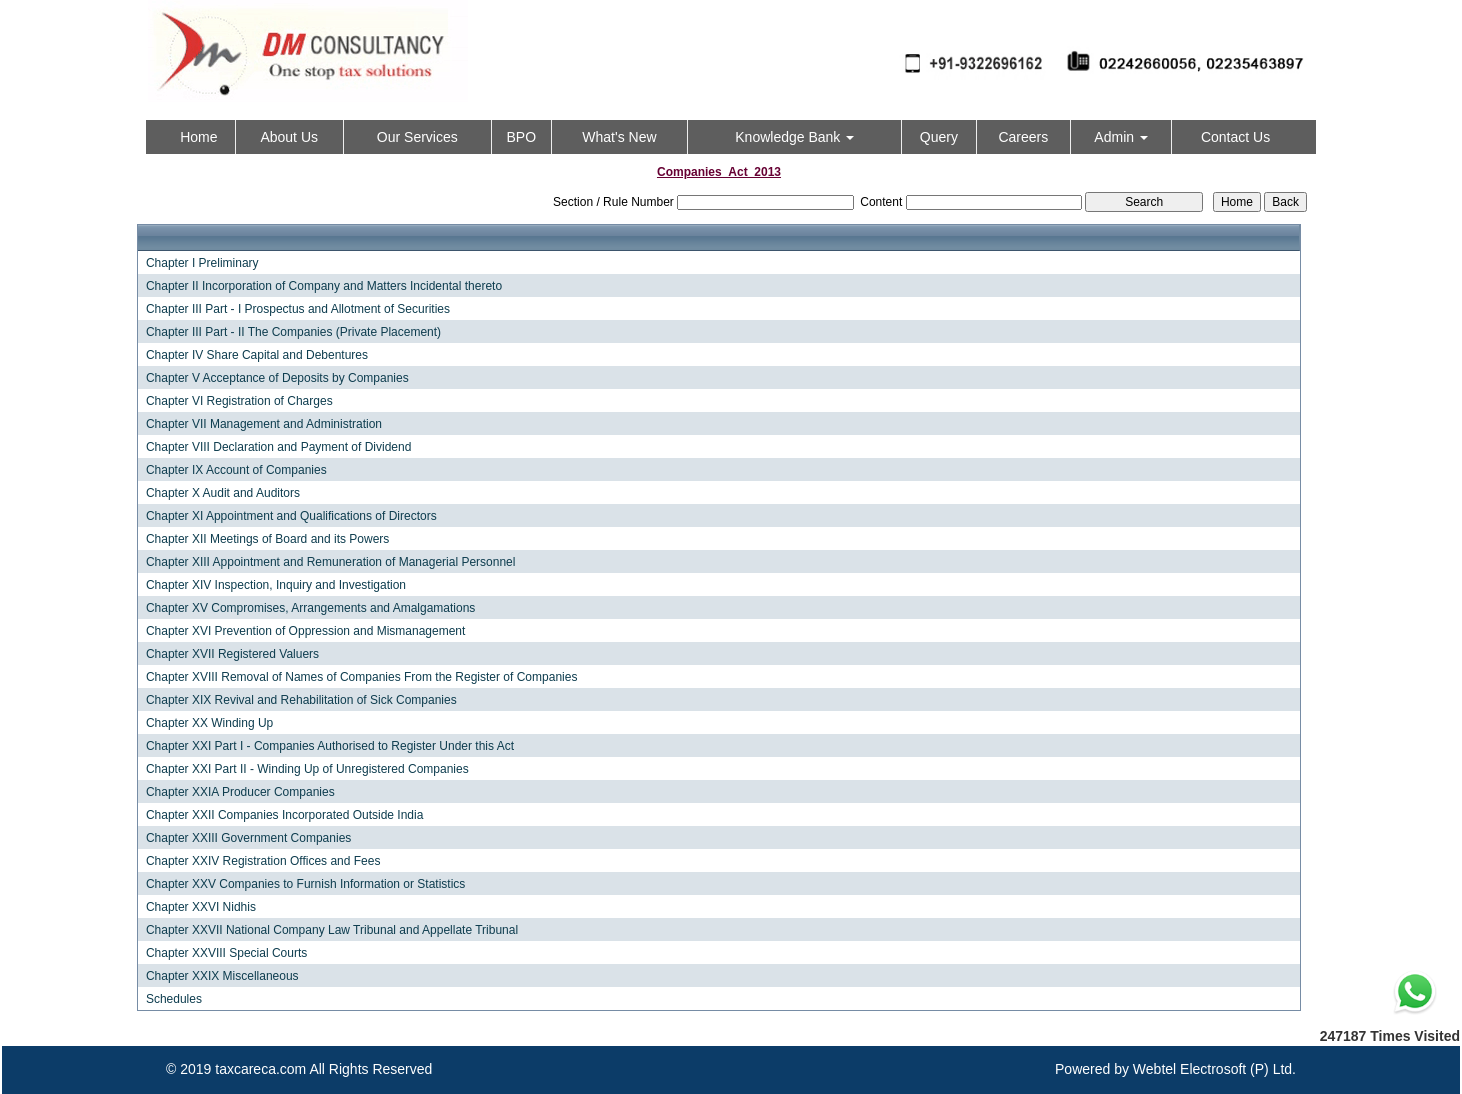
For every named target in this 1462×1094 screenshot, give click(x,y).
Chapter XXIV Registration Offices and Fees (263, 861)
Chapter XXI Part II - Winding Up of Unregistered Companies (307, 769)
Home (198, 137)
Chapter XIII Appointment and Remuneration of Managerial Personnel (331, 562)
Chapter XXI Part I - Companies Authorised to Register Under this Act (330, 746)
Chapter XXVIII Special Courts (226, 953)
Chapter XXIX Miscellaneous (222, 976)
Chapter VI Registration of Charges (239, 401)
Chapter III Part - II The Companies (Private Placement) (293, 332)
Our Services (417, 137)
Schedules (174, 999)
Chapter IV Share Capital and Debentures (257, 355)
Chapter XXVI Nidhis (201, 907)
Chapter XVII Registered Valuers (232, 654)
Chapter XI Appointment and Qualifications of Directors (291, 516)
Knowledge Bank (794, 137)
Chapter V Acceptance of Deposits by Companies (277, 378)
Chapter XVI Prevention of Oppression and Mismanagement (306, 631)
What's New (619, 137)
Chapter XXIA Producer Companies (240, 792)
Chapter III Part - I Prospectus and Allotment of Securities (298, 309)
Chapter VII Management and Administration (264, 424)
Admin (1121, 137)
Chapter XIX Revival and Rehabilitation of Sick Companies (301, 700)
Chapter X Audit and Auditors (223, 493)
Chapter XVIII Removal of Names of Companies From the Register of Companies (362, 677)
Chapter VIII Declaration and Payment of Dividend (278, 447)
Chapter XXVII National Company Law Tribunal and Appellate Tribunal (332, 930)
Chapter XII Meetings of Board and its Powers (267, 539)
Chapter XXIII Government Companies (248, 838)
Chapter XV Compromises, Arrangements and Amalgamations (311, 608)
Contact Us (1235, 137)
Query (939, 137)
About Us (289, 137)
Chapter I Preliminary (202, 263)
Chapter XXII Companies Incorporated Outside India (285, 815)
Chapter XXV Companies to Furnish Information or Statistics (305, 884)
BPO (521, 137)
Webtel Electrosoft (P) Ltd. (1214, 1069)
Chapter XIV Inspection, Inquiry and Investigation (276, 585)
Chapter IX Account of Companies (236, 470)
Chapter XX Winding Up (209, 723)
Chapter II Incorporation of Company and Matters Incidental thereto (324, 286)
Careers (1023, 137)
